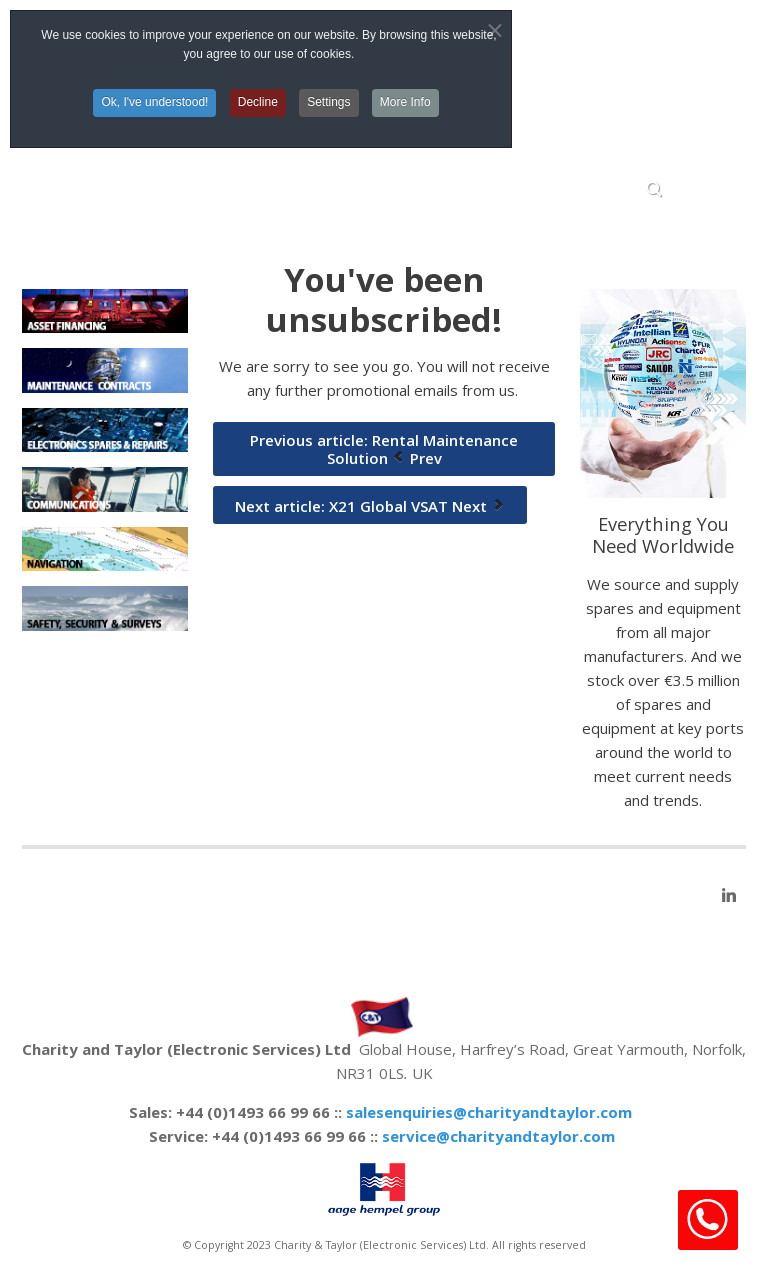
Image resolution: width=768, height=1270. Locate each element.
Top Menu (616, 45)
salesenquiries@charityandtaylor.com (489, 1112)
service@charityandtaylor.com (498, 1136)
